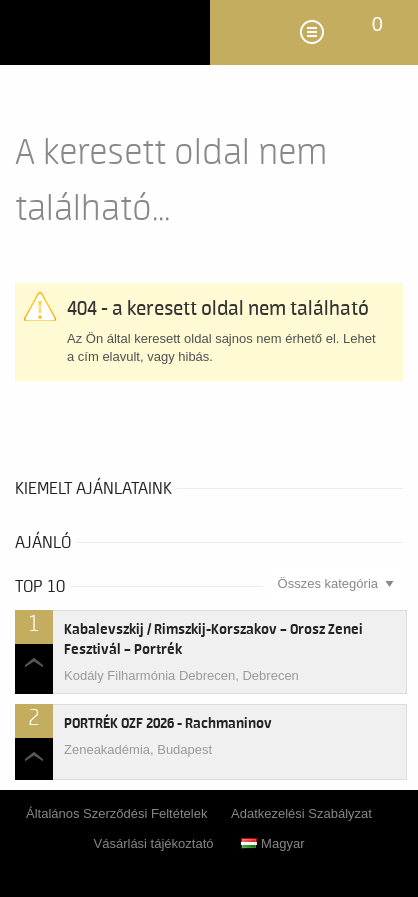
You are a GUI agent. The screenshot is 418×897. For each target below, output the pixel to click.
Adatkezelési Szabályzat (301, 813)
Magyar (272, 843)
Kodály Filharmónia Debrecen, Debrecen (181, 675)
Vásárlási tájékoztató (154, 843)
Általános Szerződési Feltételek (116, 813)
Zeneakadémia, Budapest (138, 749)
